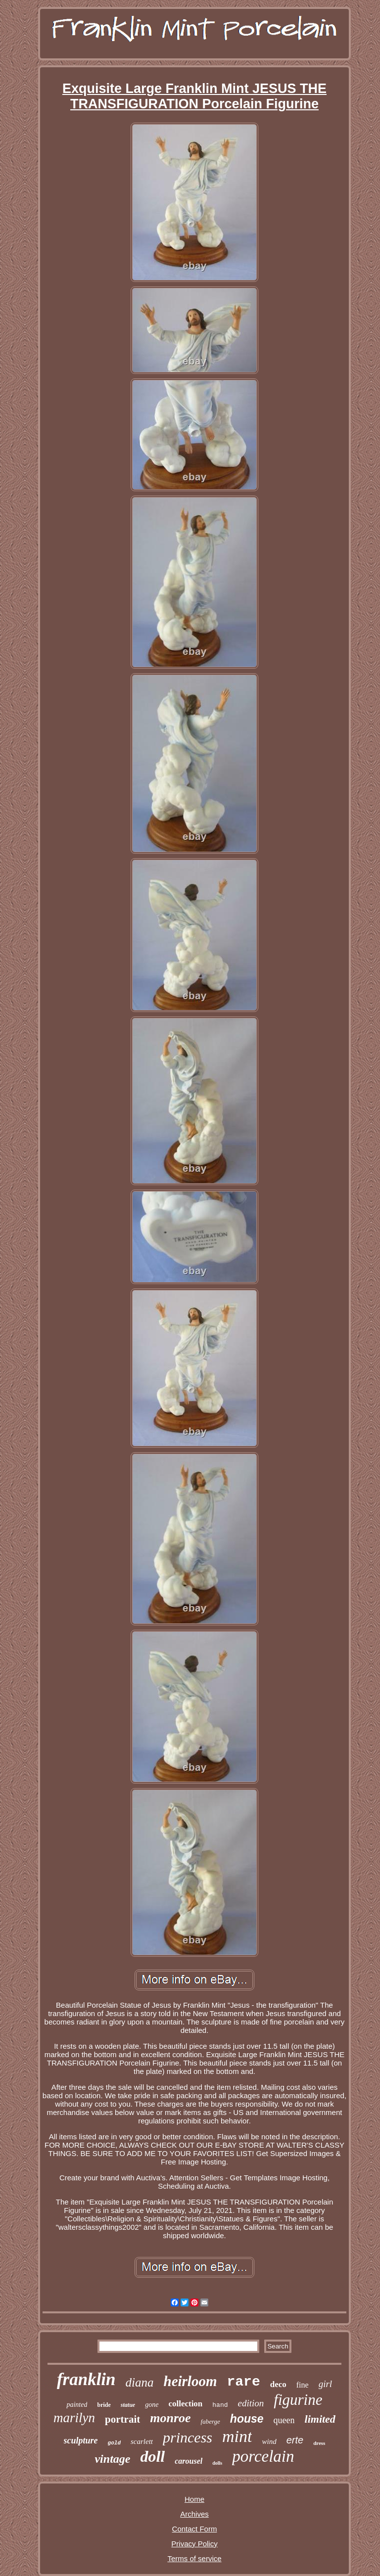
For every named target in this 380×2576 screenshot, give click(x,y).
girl (325, 2384)
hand (220, 2405)
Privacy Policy (194, 2543)
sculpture (81, 2440)
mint (237, 2436)
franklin (86, 2379)
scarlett (142, 2441)
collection (185, 2403)
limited (320, 2419)
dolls (217, 2463)
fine (302, 2385)
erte (294, 2440)
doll (152, 2456)
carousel (188, 2461)
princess (187, 2437)
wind (269, 2441)
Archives (194, 2514)
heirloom (190, 2381)
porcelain (263, 2456)
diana (140, 2382)
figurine (298, 2399)
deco (278, 2384)
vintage (112, 2458)
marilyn (74, 2417)
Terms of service (194, 2558)
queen (284, 2420)
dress (319, 2443)
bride (103, 2404)
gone (151, 2404)
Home (194, 2499)
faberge (210, 2421)
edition (251, 2403)
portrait (122, 2419)
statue (128, 2404)
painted (76, 2404)
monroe (170, 2418)
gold (114, 2443)
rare (243, 2382)
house (247, 2418)
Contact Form (194, 2529)
